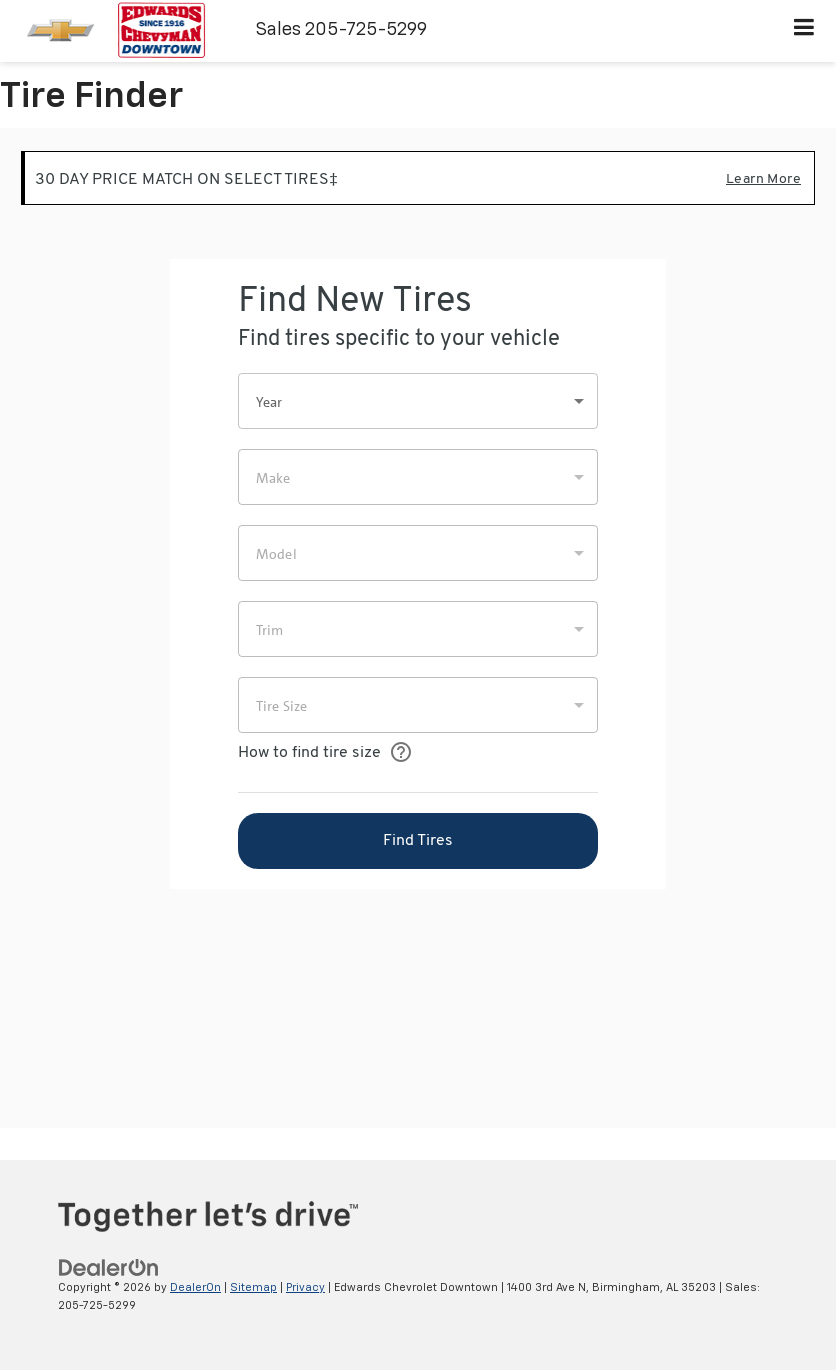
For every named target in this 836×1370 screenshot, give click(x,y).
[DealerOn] (109, 1267)
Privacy (305, 1287)
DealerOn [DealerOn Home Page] (195, 1287)
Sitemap (253, 1287)
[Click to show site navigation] (804, 31)
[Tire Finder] (418, 628)
